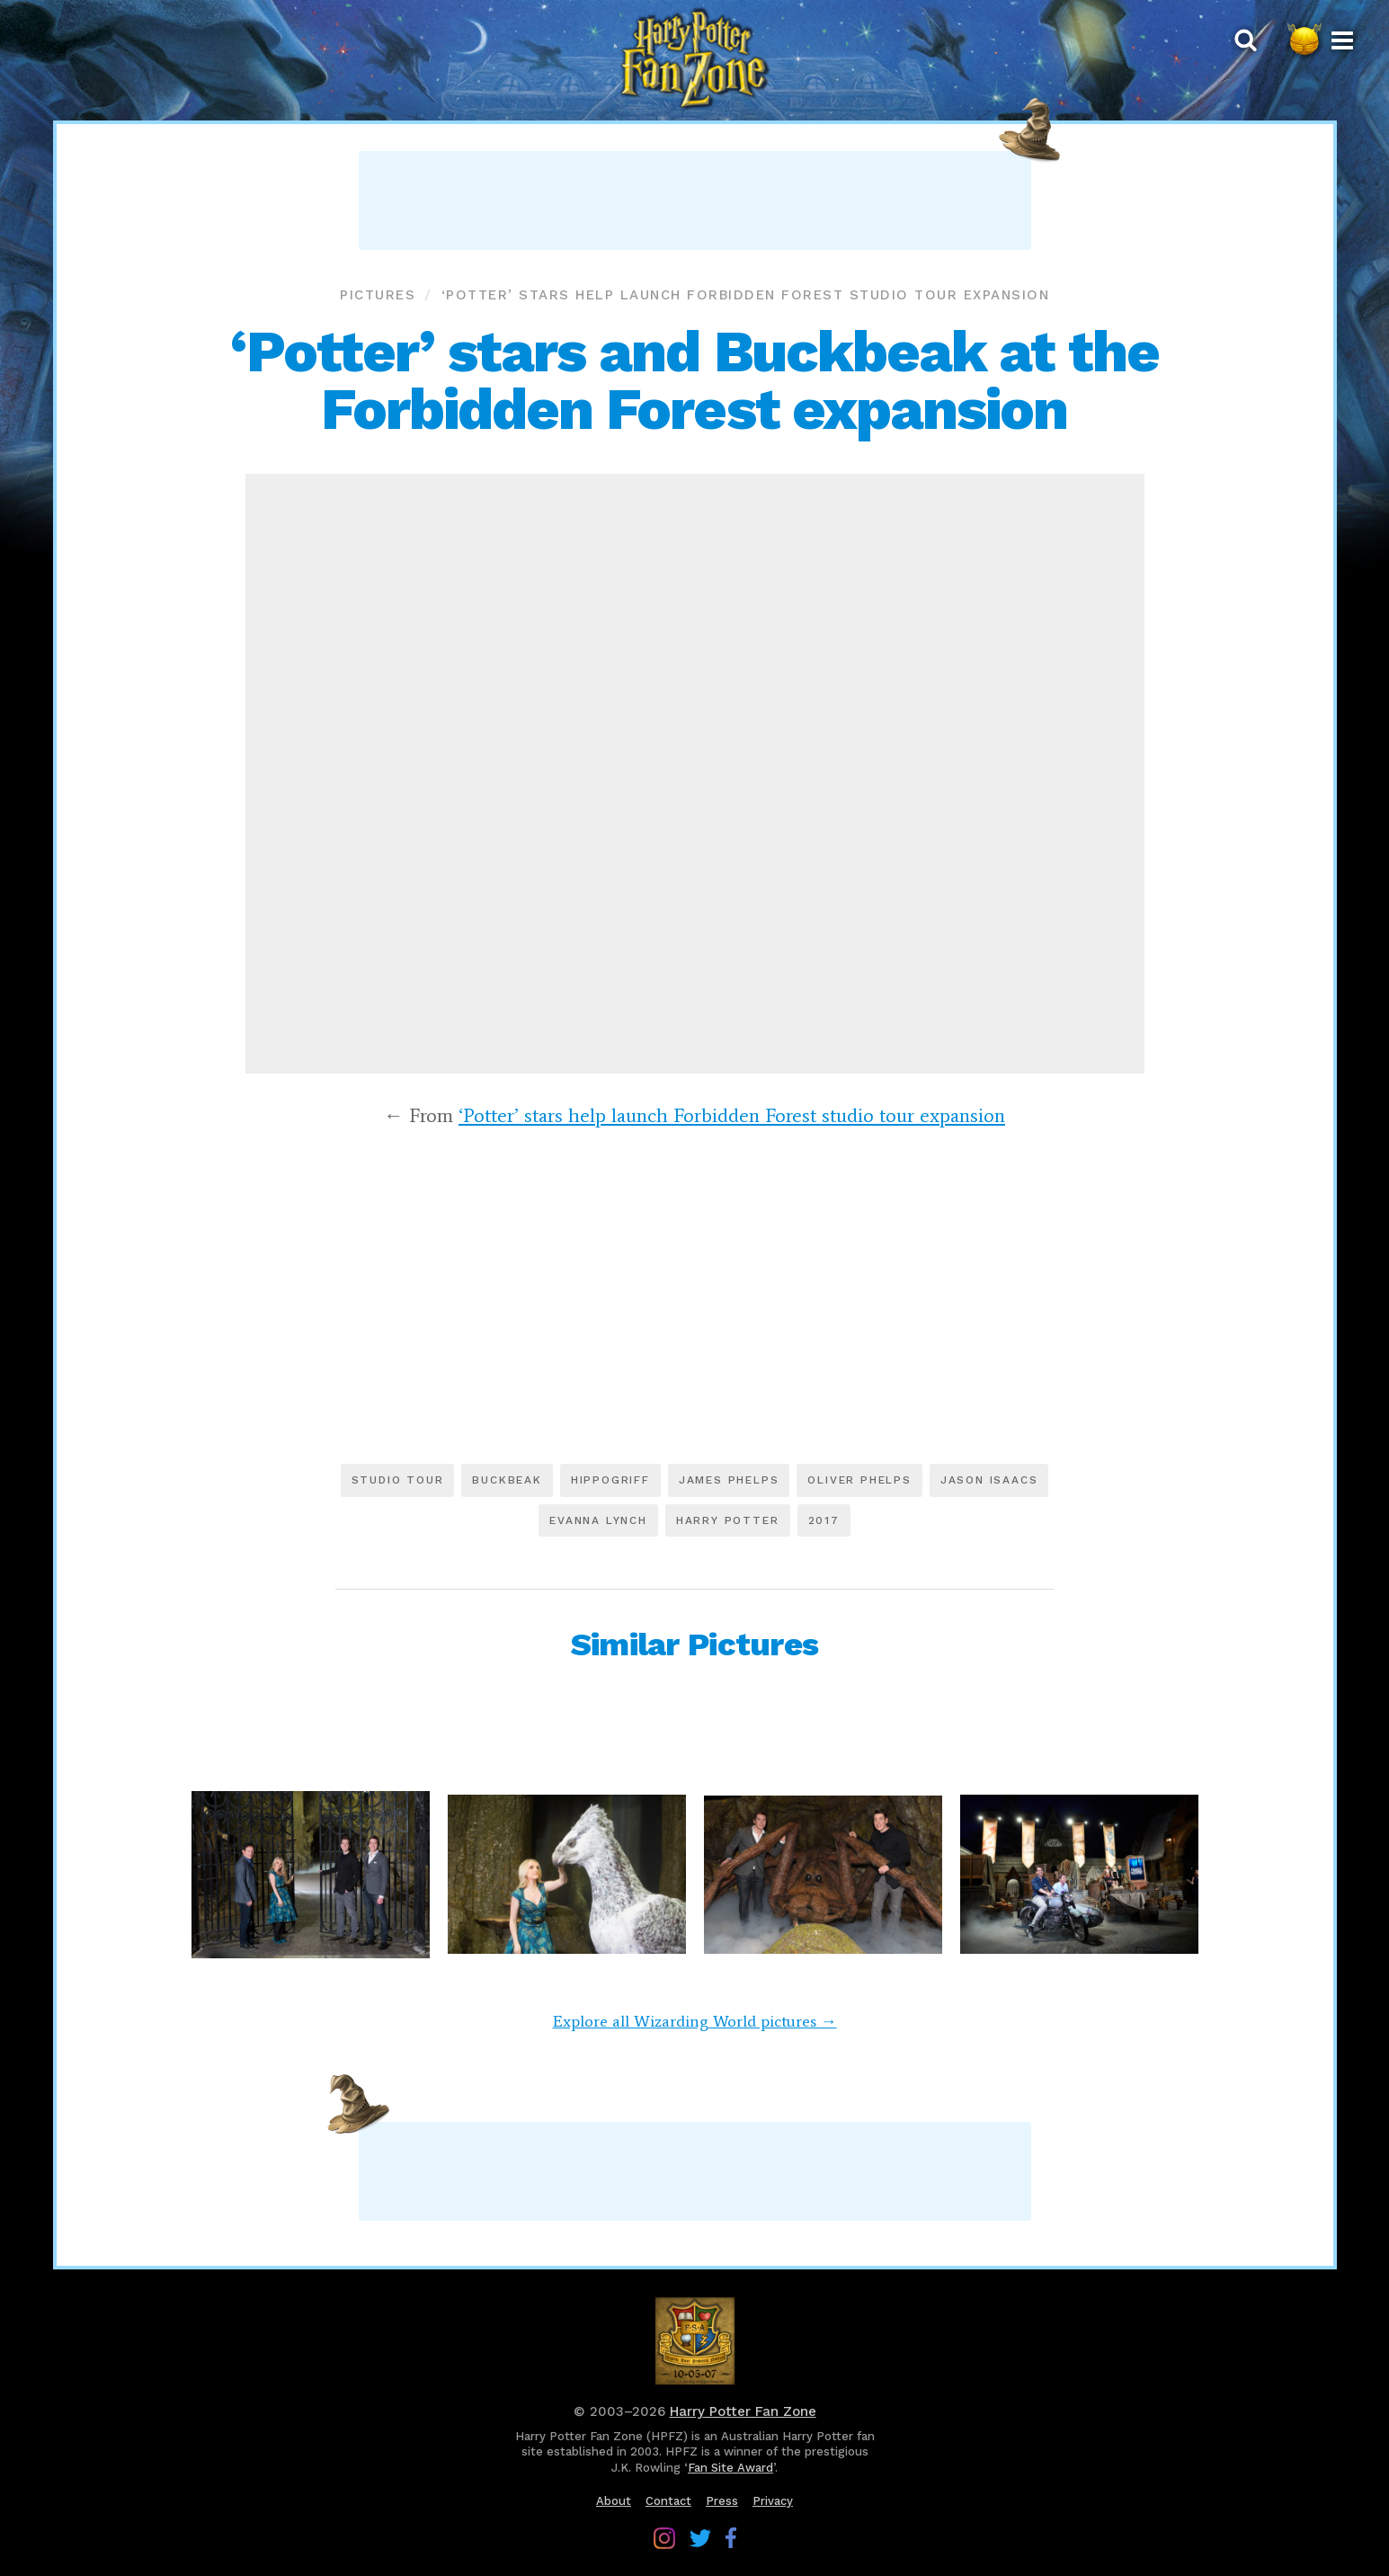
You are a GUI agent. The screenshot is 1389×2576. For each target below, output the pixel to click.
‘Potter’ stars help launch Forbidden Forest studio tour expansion (745, 295)
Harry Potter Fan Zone (743, 2411)
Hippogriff (610, 1480)
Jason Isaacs (989, 1480)
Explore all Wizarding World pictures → (695, 2021)
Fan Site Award (730, 2467)
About (613, 2501)
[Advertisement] (695, 200)
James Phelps (729, 1480)
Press (722, 2501)
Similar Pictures (694, 1644)
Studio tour (398, 1480)
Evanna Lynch (598, 1520)
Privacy (772, 2501)
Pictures (377, 295)
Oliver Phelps (859, 1480)
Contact (668, 2501)
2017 (824, 1520)
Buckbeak (506, 1480)
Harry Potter (727, 1520)
